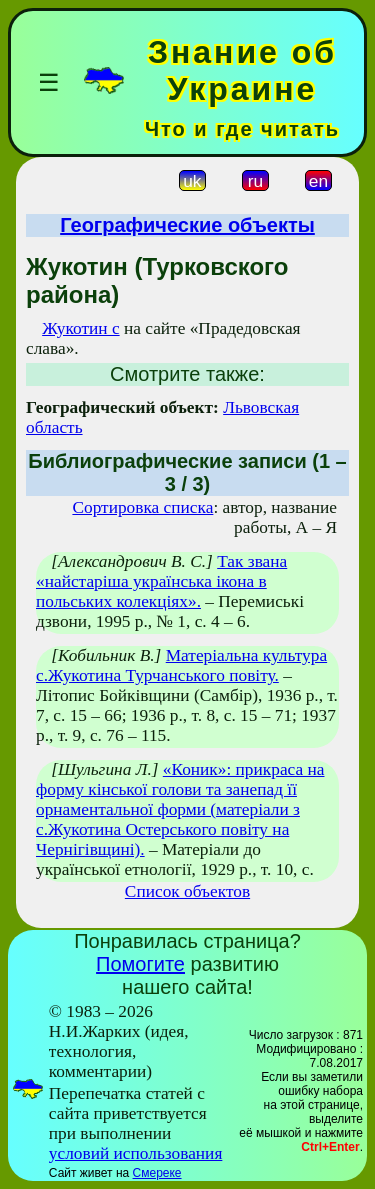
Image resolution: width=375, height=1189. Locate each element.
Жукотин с (80, 328)
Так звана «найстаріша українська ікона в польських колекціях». (161, 581)
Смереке (157, 1173)
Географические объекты (187, 225)
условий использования (136, 1153)
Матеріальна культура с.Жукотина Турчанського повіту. (181, 665)
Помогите (140, 964)
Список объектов (187, 891)
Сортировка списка (142, 507)
